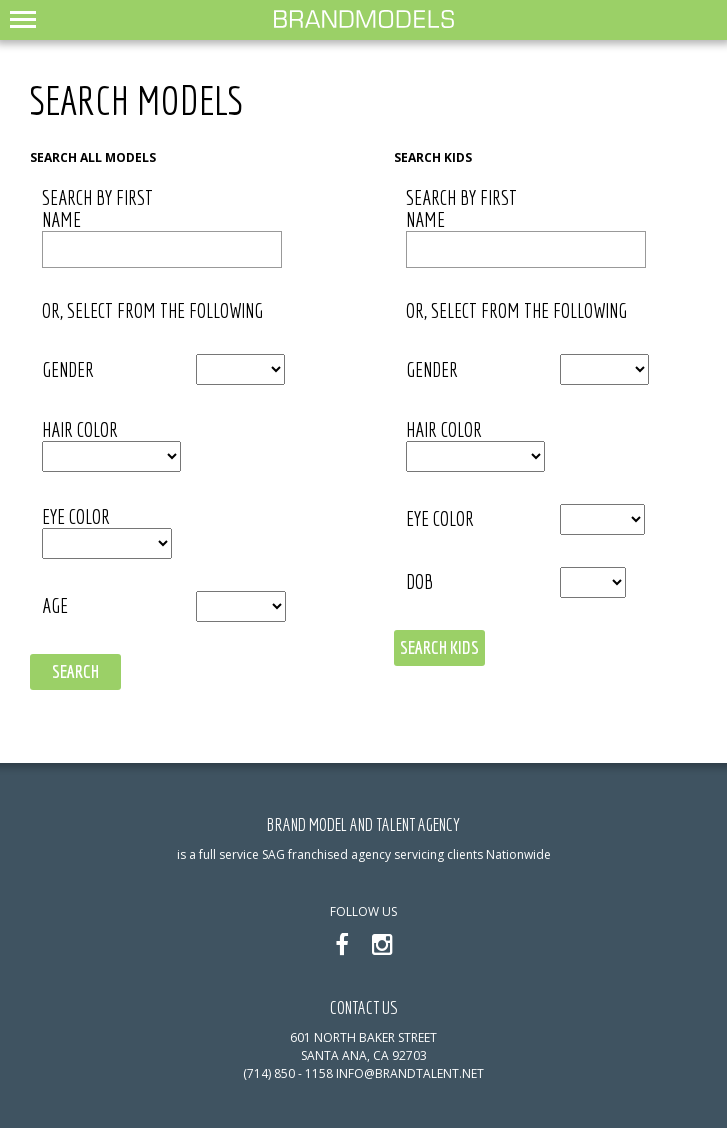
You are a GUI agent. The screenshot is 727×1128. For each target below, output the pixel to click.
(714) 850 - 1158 (288, 1073)
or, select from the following (152, 311)
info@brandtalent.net (410, 1073)
